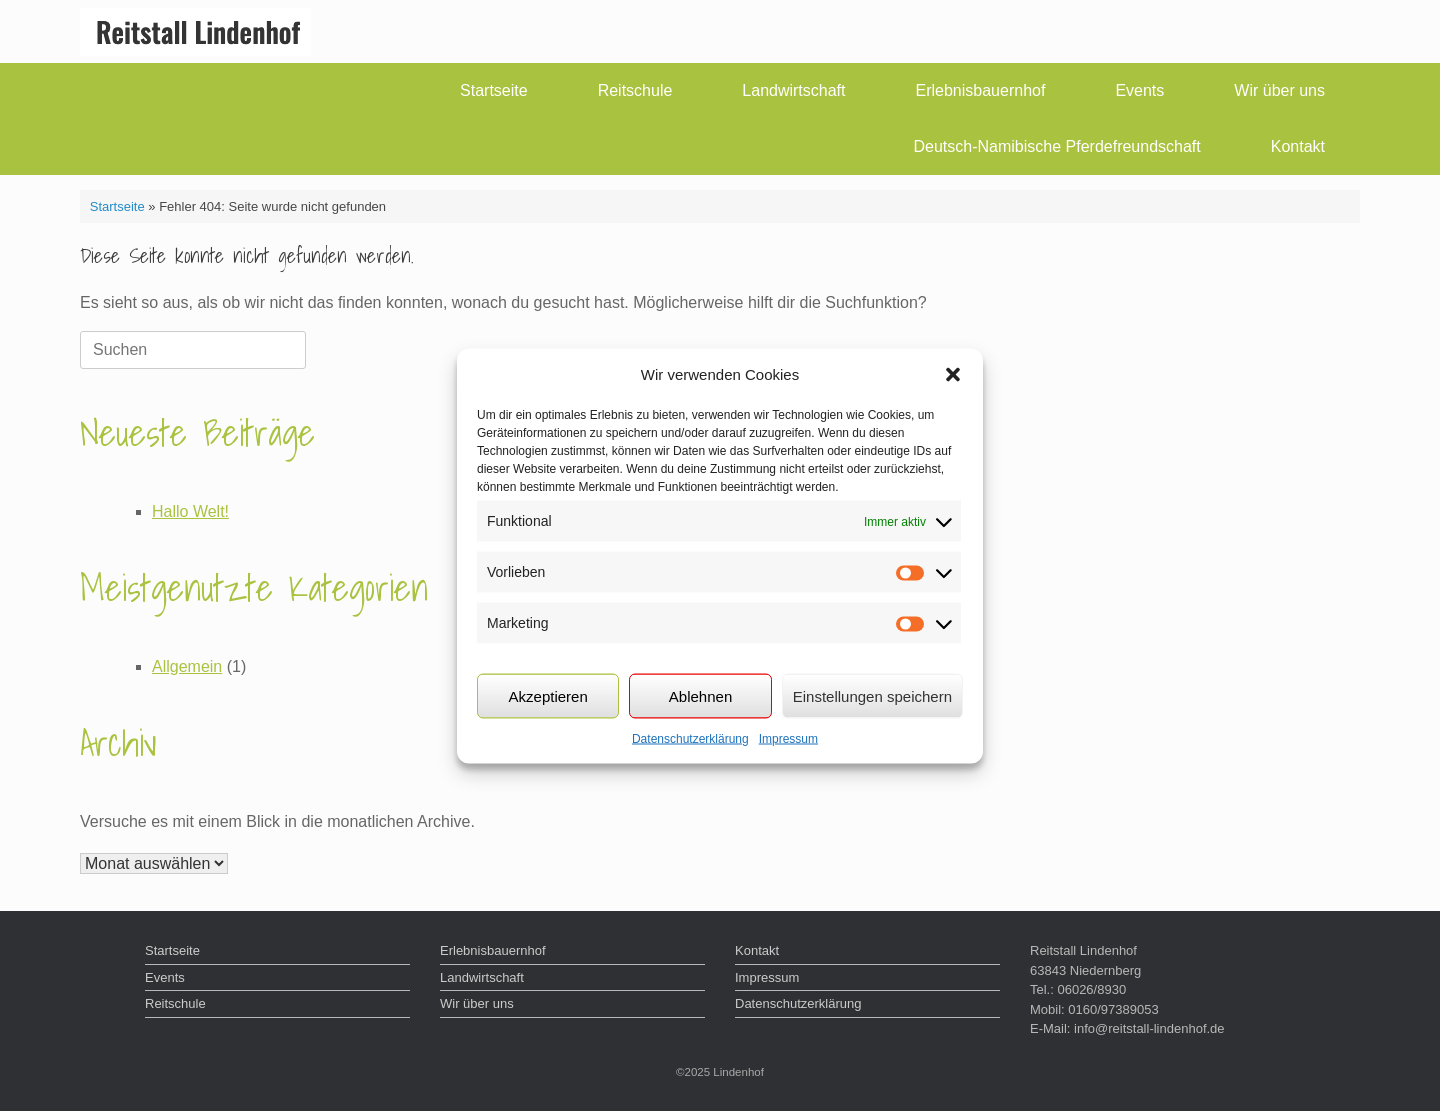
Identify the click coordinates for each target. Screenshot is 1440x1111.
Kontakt (1298, 146)
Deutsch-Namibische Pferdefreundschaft (1056, 146)
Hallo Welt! (190, 511)
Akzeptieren (548, 695)
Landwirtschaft (793, 90)
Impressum (788, 739)
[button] (953, 374)
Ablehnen (700, 695)
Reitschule (635, 90)
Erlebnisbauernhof (981, 90)
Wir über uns (1279, 90)
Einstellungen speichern (872, 695)
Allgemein (187, 666)
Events (1139, 90)
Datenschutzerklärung (690, 739)
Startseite (494, 90)
